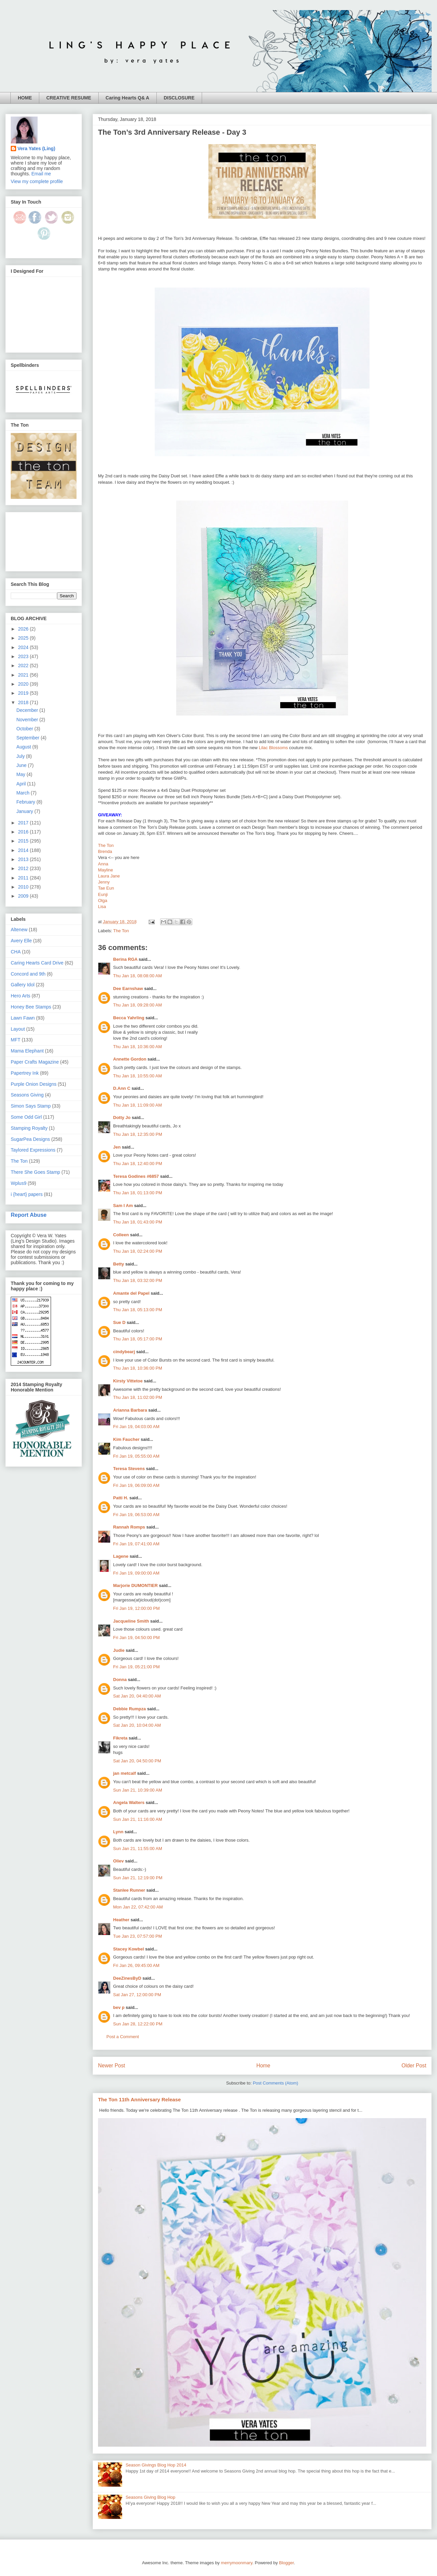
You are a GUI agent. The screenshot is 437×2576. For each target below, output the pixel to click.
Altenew (19, 929)
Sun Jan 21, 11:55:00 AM (137, 1848)
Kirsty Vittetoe (128, 1380)
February (26, 802)
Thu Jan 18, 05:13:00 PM (137, 1309)
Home (263, 2065)
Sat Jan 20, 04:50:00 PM (137, 1760)
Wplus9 (19, 1183)
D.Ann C (121, 1088)
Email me (41, 173)
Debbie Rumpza (129, 1708)
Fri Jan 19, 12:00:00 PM (136, 1608)
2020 (24, 684)
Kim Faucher (126, 1439)
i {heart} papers (27, 1194)
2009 (24, 896)
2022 (24, 665)
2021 (24, 675)
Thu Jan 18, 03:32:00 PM (137, 1280)
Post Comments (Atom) (275, 2083)
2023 (24, 656)
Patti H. (120, 1497)
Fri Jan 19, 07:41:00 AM (136, 1543)
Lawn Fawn (23, 1018)
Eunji (103, 894)
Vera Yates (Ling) (36, 148)
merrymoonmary (236, 2562)
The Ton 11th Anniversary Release (139, 2099)
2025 (24, 638)
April (21, 783)
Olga (102, 900)
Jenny (104, 882)
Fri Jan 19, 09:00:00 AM (136, 1573)
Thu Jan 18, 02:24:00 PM (137, 1251)
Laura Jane (109, 875)
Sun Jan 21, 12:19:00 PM (137, 1877)
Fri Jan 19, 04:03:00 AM (136, 1426)
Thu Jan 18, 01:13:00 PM (137, 1192)
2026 (24, 629)
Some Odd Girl (26, 1117)
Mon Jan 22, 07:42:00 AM (138, 1906)
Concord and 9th (28, 974)
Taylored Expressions (33, 1150)
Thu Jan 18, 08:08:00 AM (137, 975)
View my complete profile (37, 181)
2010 (24, 887)
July (21, 756)
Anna (103, 863)
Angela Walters (128, 1802)
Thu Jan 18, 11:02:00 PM (137, 1397)
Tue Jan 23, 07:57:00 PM (137, 1936)
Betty (118, 1263)
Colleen (121, 1234)
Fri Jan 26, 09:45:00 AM (136, 1965)
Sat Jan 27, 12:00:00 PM (137, 1994)
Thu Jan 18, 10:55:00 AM (137, 1075)
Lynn (118, 1831)
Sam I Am (123, 1205)
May (21, 774)
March (23, 793)
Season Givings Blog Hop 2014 (156, 2464)
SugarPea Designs (30, 1139)
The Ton (106, 845)
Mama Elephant (27, 1051)
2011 (24, 878)
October (25, 728)
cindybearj (124, 1351)
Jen (116, 1147)
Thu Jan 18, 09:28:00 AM (137, 1004)
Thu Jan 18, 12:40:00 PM (137, 1163)
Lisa (102, 906)
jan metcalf (124, 1773)
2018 (24, 702)
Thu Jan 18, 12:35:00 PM (137, 1134)
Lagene (121, 1556)
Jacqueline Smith (131, 1621)
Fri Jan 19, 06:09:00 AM (136, 1485)
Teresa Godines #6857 (136, 1176)
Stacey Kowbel (128, 1948)
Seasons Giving (27, 1095)
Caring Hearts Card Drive (37, 962)
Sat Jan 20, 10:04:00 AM (137, 1725)
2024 (24, 647)
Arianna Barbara (130, 1410)
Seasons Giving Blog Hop (150, 2497)
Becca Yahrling (128, 1017)
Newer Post (111, 2065)
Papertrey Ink (25, 1073)
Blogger (286, 2562)
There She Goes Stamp (35, 1172)
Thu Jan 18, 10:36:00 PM (137, 1368)
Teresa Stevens (129, 1468)
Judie (119, 1650)
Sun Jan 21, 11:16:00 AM (137, 1819)
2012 (24, 868)
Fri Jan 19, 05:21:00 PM (136, 1666)
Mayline (105, 869)
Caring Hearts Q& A (127, 97)
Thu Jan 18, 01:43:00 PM (137, 1222)
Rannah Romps (129, 1527)
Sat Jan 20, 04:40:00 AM (137, 1696)
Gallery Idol (23, 984)
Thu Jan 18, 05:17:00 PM (137, 1338)
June (22, 765)
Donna (120, 1679)
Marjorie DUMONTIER (136, 1585)
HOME (25, 97)
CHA (16, 951)
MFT (15, 1039)
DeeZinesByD (127, 1978)
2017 (24, 822)
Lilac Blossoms (273, 747)
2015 (24, 841)
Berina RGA (125, 959)
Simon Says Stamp (31, 1106)
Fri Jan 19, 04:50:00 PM (136, 1637)
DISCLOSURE (179, 97)
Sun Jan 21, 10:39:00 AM (137, 1790)
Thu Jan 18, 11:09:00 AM (137, 1105)
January (25, 811)
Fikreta (120, 1738)
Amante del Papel (131, 1293)
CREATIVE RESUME (68, 97)
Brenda (105, 851)
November (27, 719)
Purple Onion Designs (33, 1084)
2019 (24, 693)
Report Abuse (29, 1215)
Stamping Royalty (29, 1128)
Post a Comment (122, 2036)
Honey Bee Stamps (31, 1007)
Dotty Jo (122, 1117)
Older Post (413, 2065)
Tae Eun (106, 888)
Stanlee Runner (129, 1890)
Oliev (118, 1860)
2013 (24, 859)
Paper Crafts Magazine (35, 1062)
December (27, 710)
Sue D (119, 1322)
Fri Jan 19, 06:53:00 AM (136, 1514)
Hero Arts (20, 995)
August (24, 746)
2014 (24, 850)
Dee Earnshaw (128, 988)
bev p (119, 2007)
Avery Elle (21, 940)
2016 (24, 831)
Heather (121, 1919)
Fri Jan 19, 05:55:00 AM (136, 1456)
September (28, 737)
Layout (18, 1029)
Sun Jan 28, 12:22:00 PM (137, 2023)
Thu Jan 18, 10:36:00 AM (137, 1046)
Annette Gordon (129, 1059)
